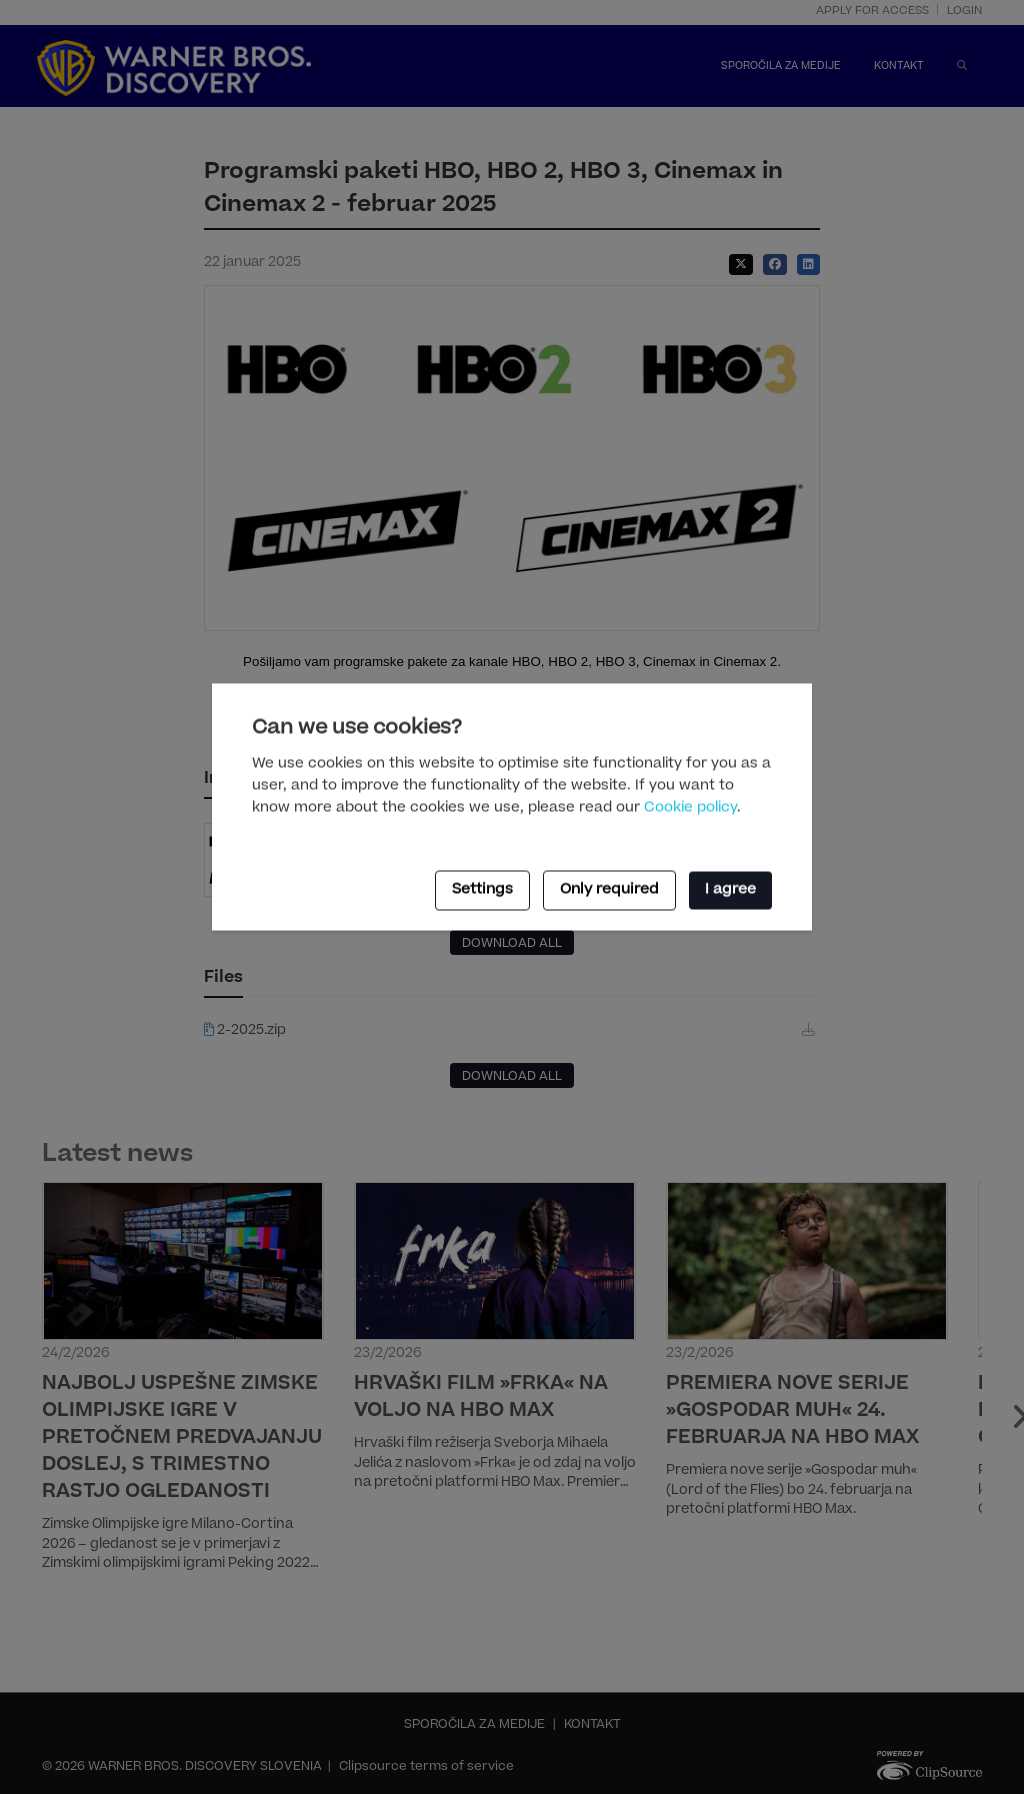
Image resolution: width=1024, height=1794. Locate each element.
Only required (609, 890)
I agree (730, 890)
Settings (482, 890)
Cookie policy (690, 809)
